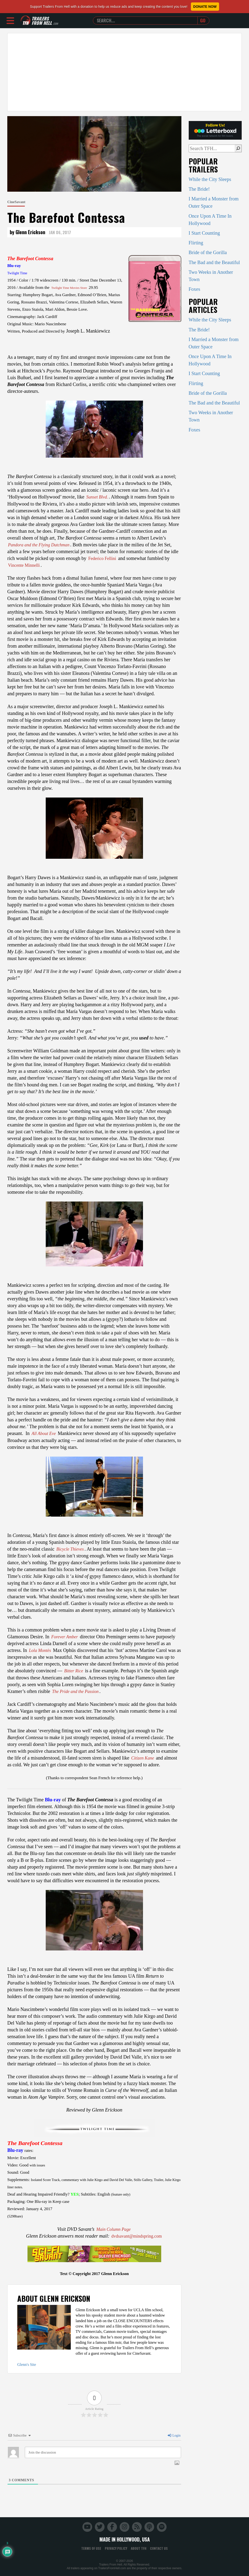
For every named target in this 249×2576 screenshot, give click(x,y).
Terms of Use (91, 2548)
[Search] (238, 148)
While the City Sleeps (210, 179)
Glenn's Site (26, 2364)
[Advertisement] (124, 72)
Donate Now (205, 7)
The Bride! (199, 189)
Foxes (194, 289)
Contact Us (159, 2548)
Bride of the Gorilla (208, 252)
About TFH (138, 2548)
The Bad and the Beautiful (214, 262)
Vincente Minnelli (25, 565)
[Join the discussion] (103, 2452)
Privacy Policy (116, 2548)
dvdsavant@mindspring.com (137, 2235)
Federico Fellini (103, 558)
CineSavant (17, 202)
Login (173, 2435)
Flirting (196, 242)
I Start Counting (204, 233)
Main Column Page (113, 2229)
